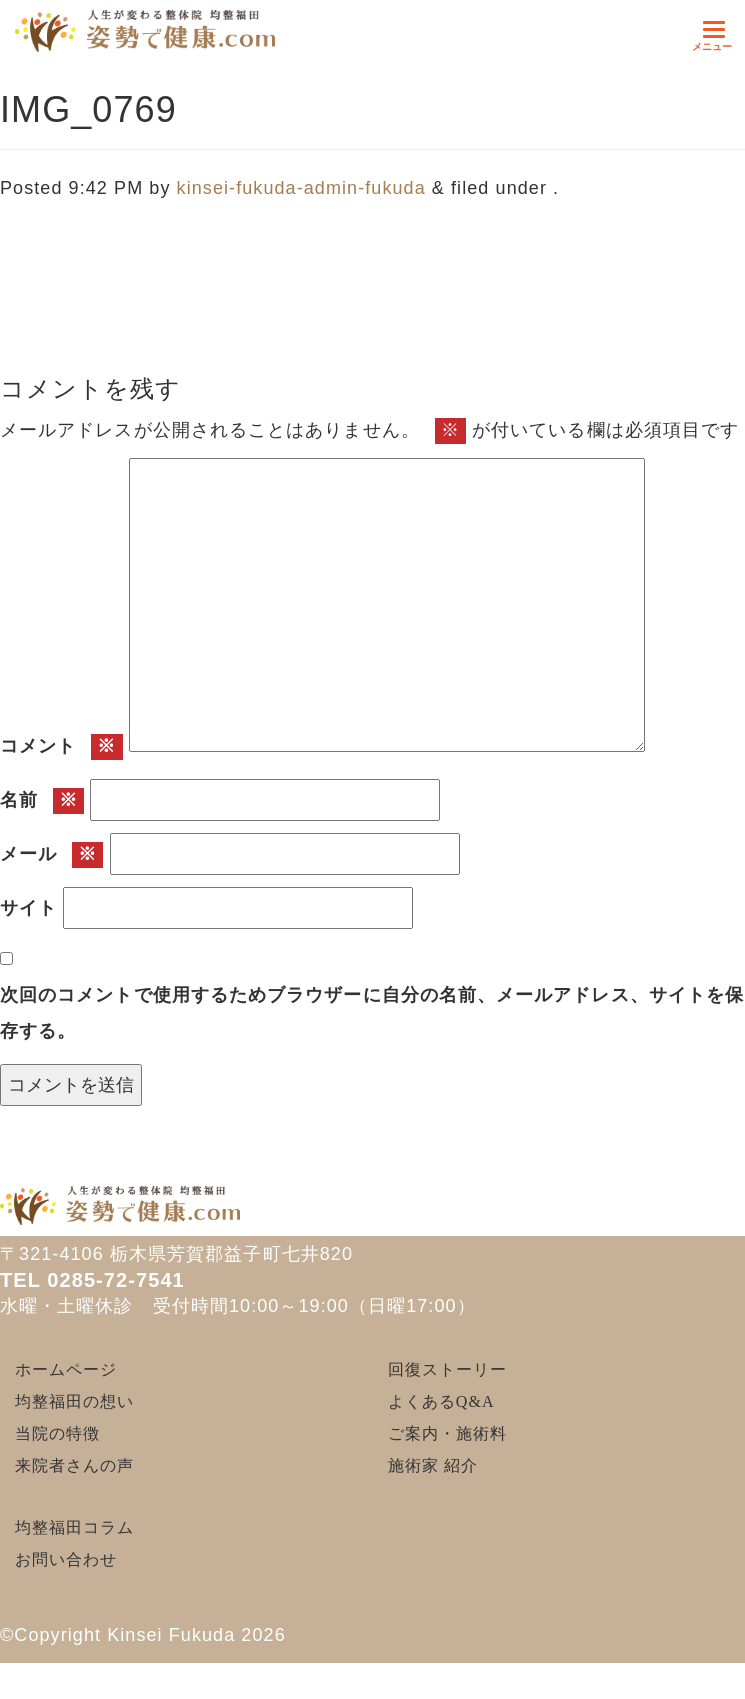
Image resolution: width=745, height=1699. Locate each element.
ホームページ (66, 1369)
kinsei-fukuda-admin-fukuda (301, 188)
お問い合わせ (66, 1559)
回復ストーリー (448, 1369)
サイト (28, 908)
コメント (61, 747)
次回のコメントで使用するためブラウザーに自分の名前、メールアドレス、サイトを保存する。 (372, 1013)
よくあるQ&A (441, 1401)
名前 (42, 801)
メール (51, 855)
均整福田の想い (75, 1401)
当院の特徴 (57, 1433)
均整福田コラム (75, 1527)
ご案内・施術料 (448, 1433)
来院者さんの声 (75, 1465)
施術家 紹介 (433, 1465)
